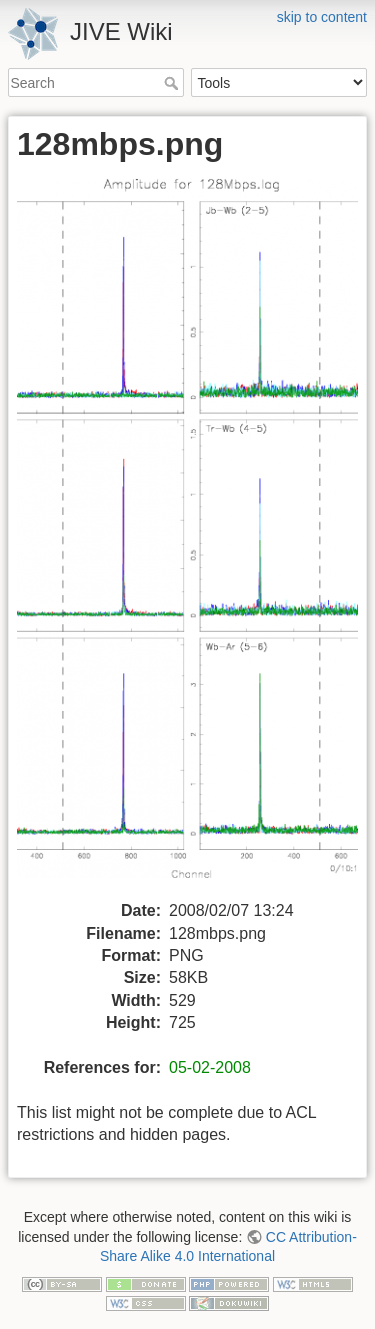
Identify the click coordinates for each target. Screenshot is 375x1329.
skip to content (322, 17)
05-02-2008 (210, 1067)
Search (173, 83)
